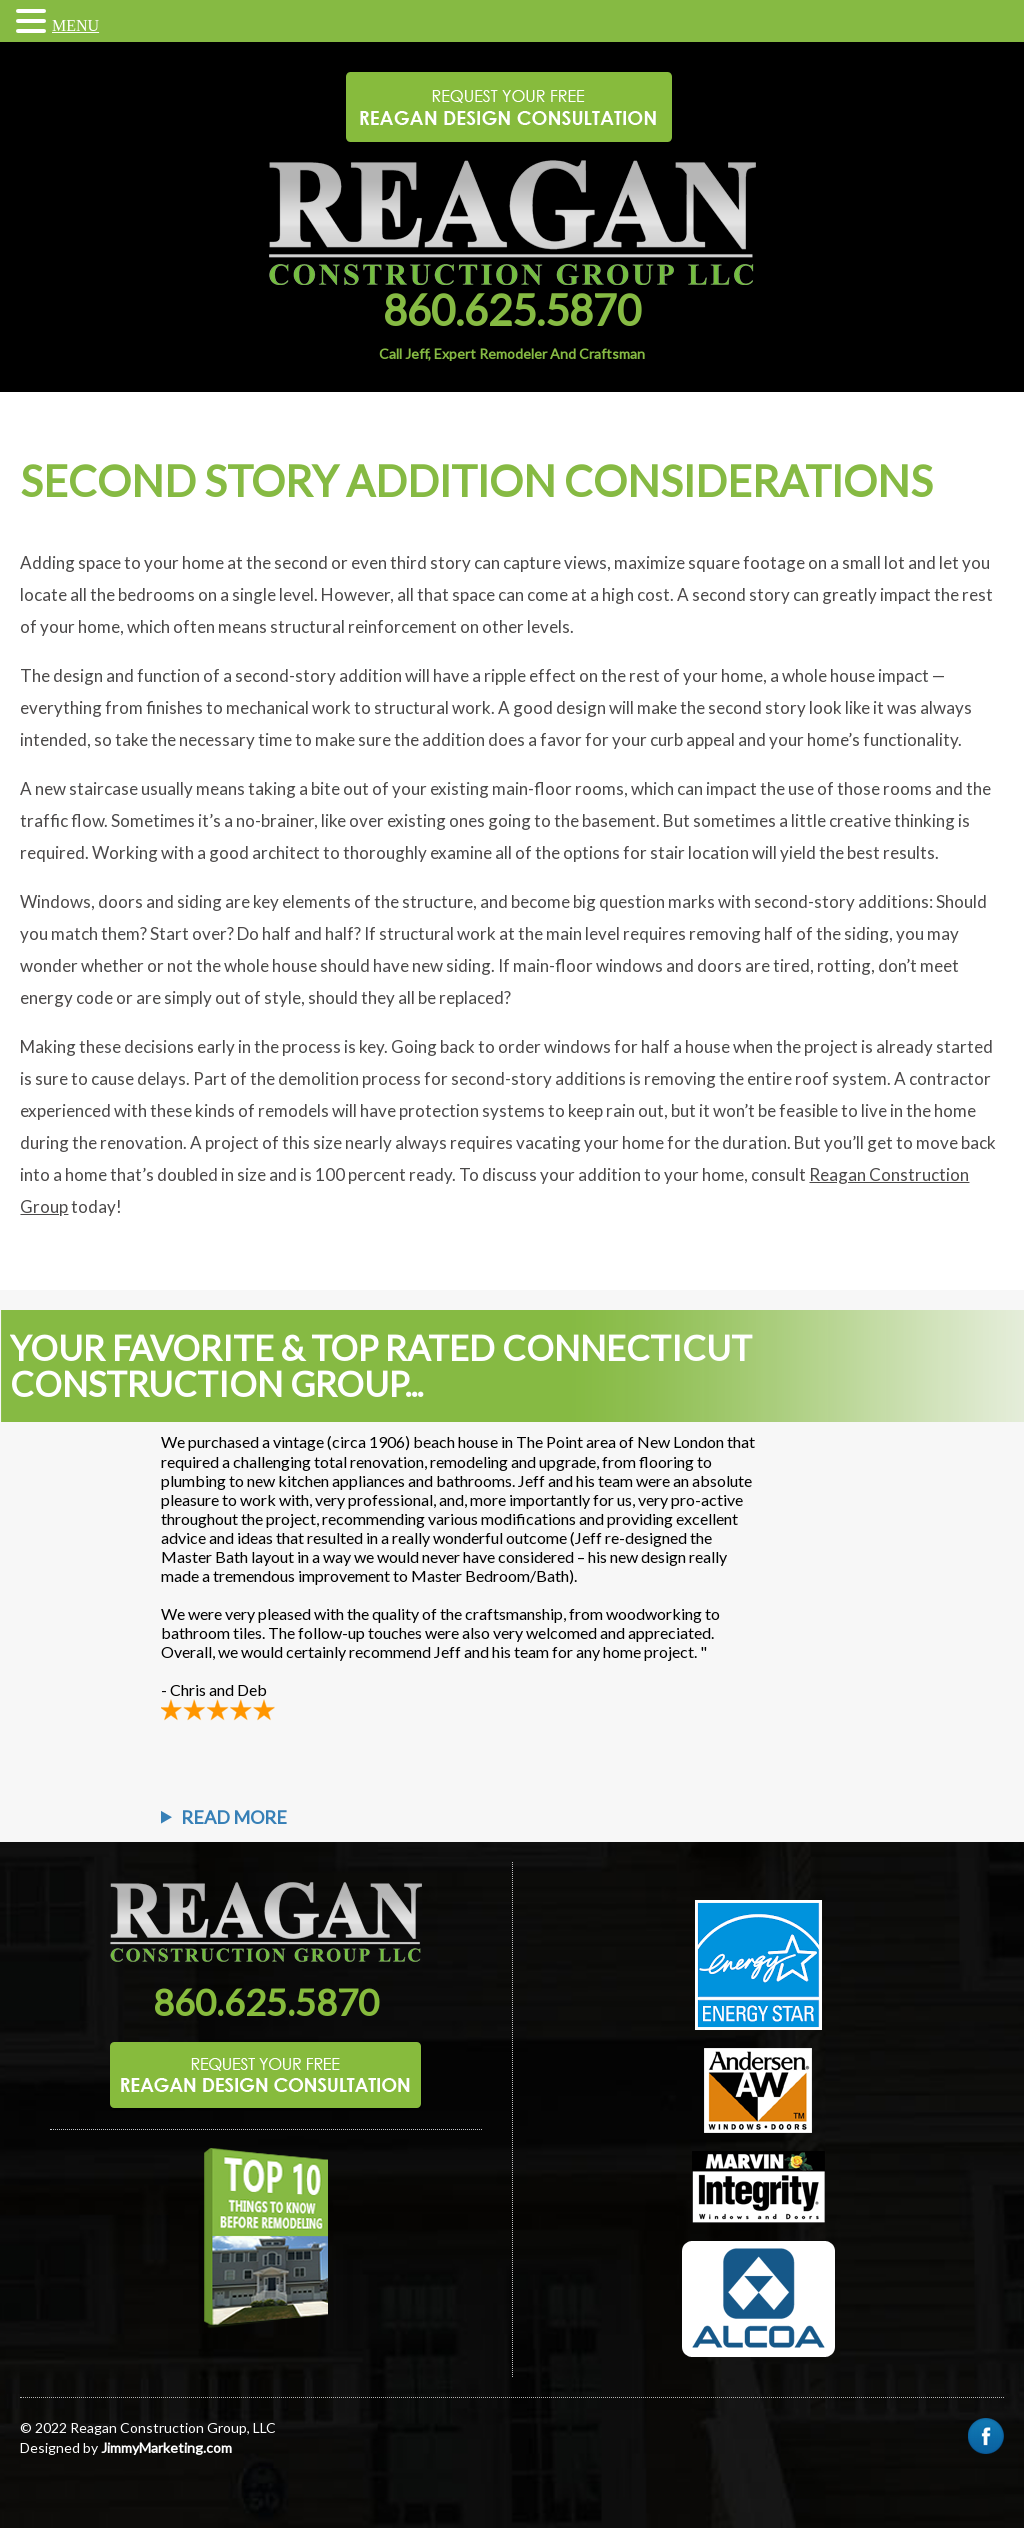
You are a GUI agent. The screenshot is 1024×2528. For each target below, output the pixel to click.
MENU (75, 25)
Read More (234, 1817)
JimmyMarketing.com (166, 2447)
